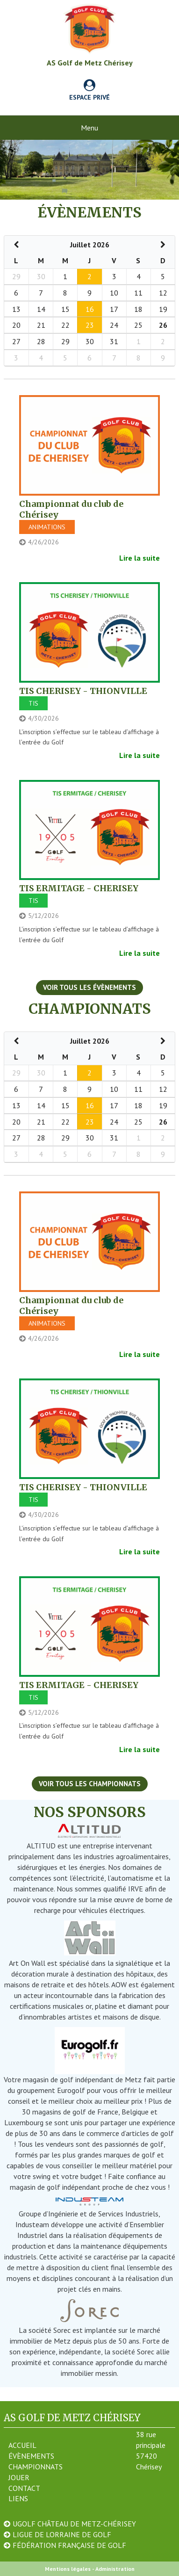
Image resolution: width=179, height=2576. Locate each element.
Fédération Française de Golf (69, 2545)
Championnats (35, 2466)
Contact (24, 2488)
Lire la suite (139, 558)
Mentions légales (68, 2568)
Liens (18, 2498)
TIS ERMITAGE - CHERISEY (78, 888)
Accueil (22, 2445)
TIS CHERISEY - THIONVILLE (83, 690)
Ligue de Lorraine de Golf (62, 2534)
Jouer (18, 2477)
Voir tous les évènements (89, 987)
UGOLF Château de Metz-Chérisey (74, 2523)
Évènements (31, 2456)
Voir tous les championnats (90, 1783)
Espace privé (89, 90)
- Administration (113, 2568)
